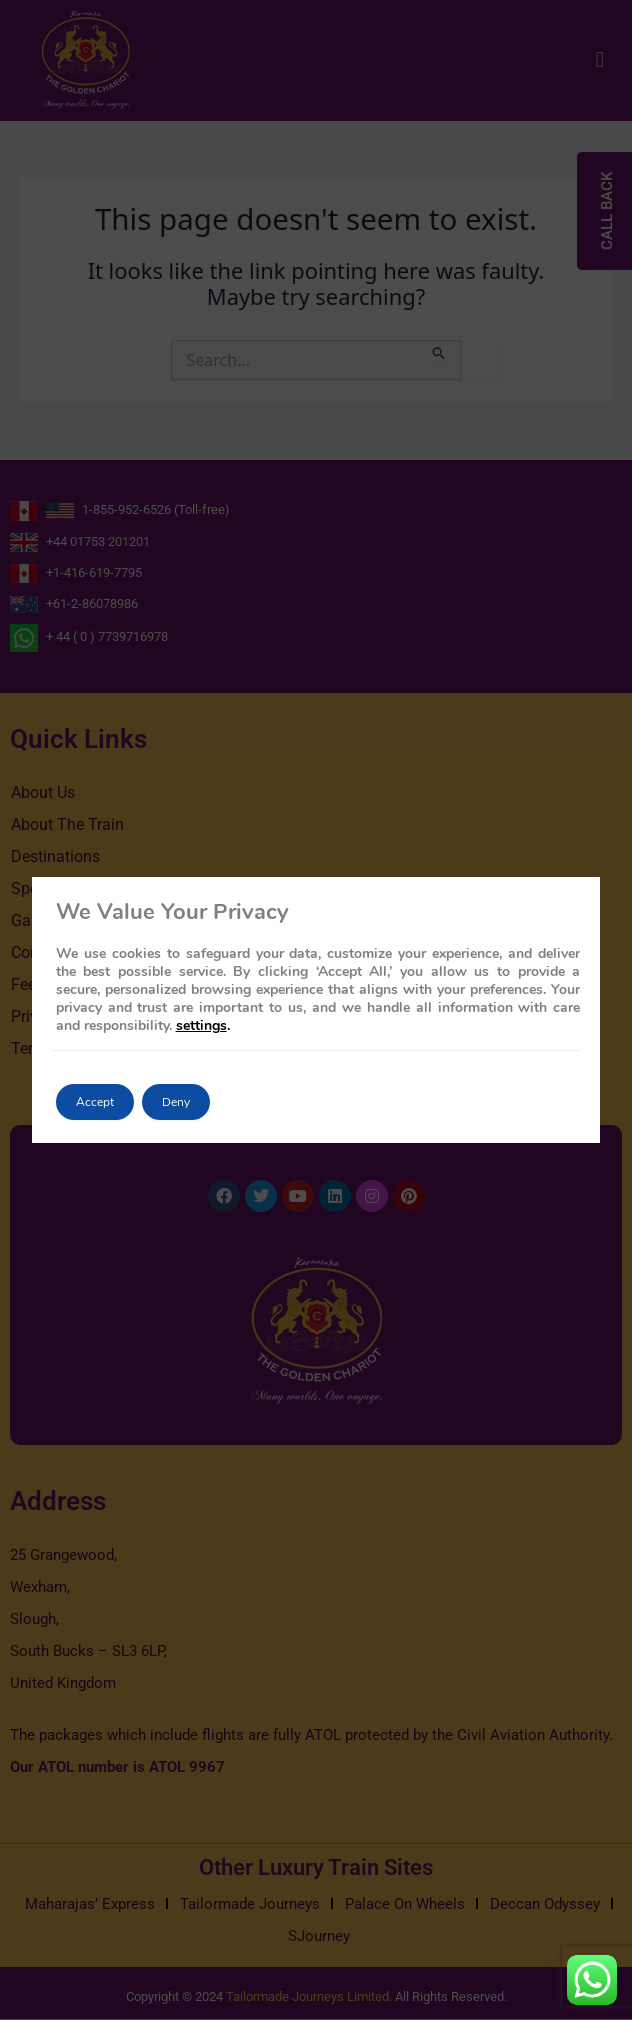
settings (201, 1026)
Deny (176, 1102)
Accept (95, 1102)
